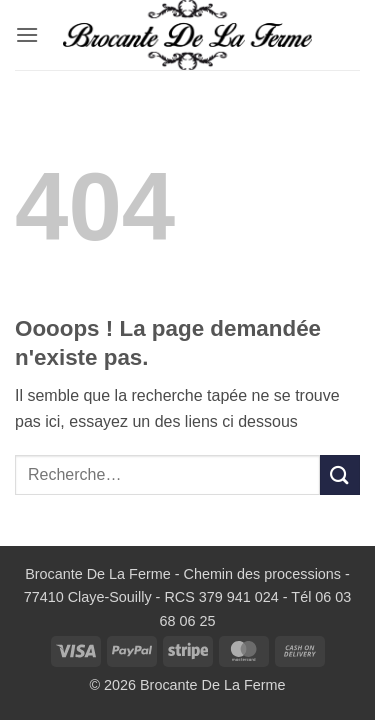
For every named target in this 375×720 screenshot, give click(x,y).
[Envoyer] (340, 474)
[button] (27, 34)
